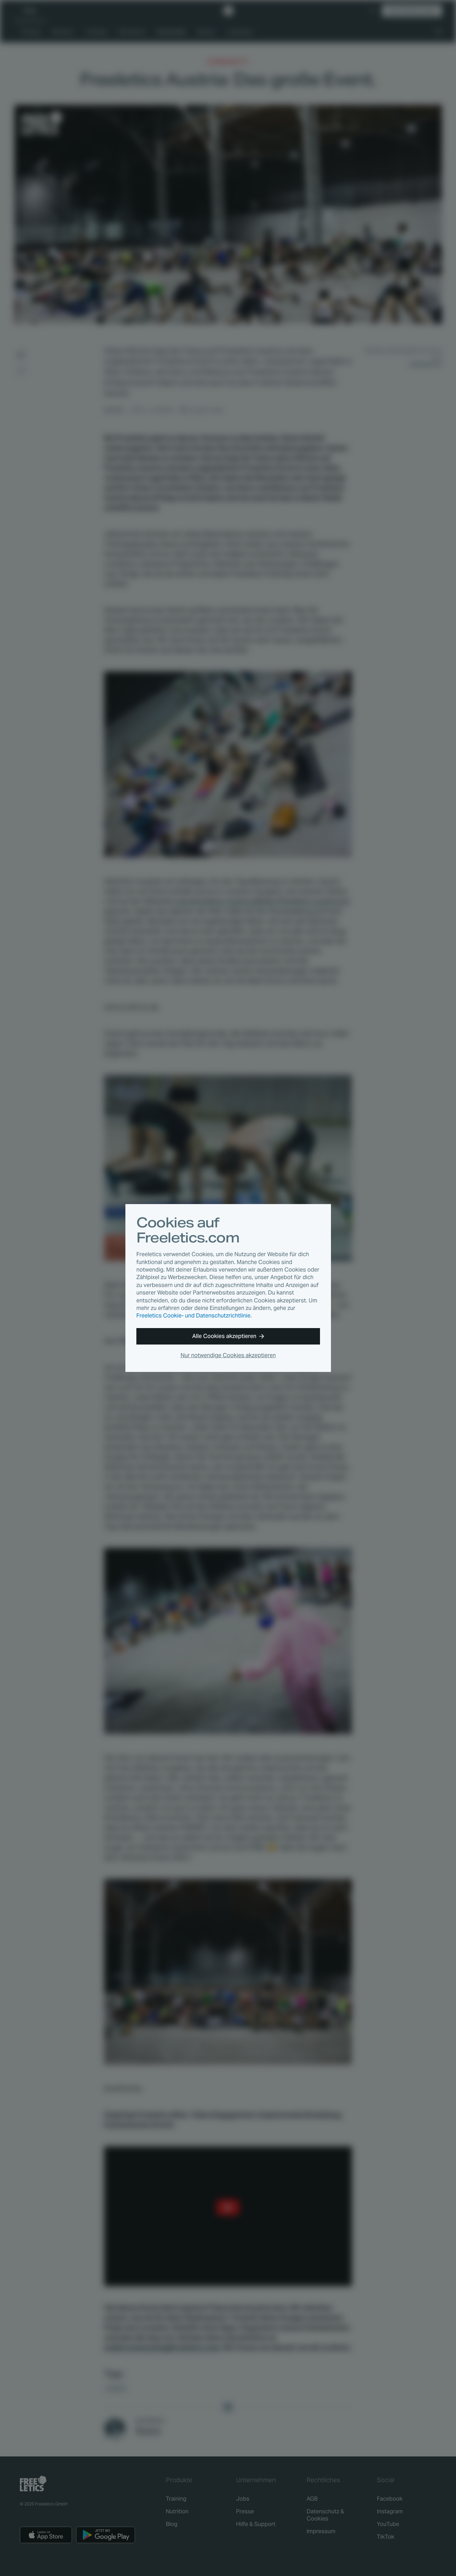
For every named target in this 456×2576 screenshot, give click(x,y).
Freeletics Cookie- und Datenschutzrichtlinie (193, 1315)
